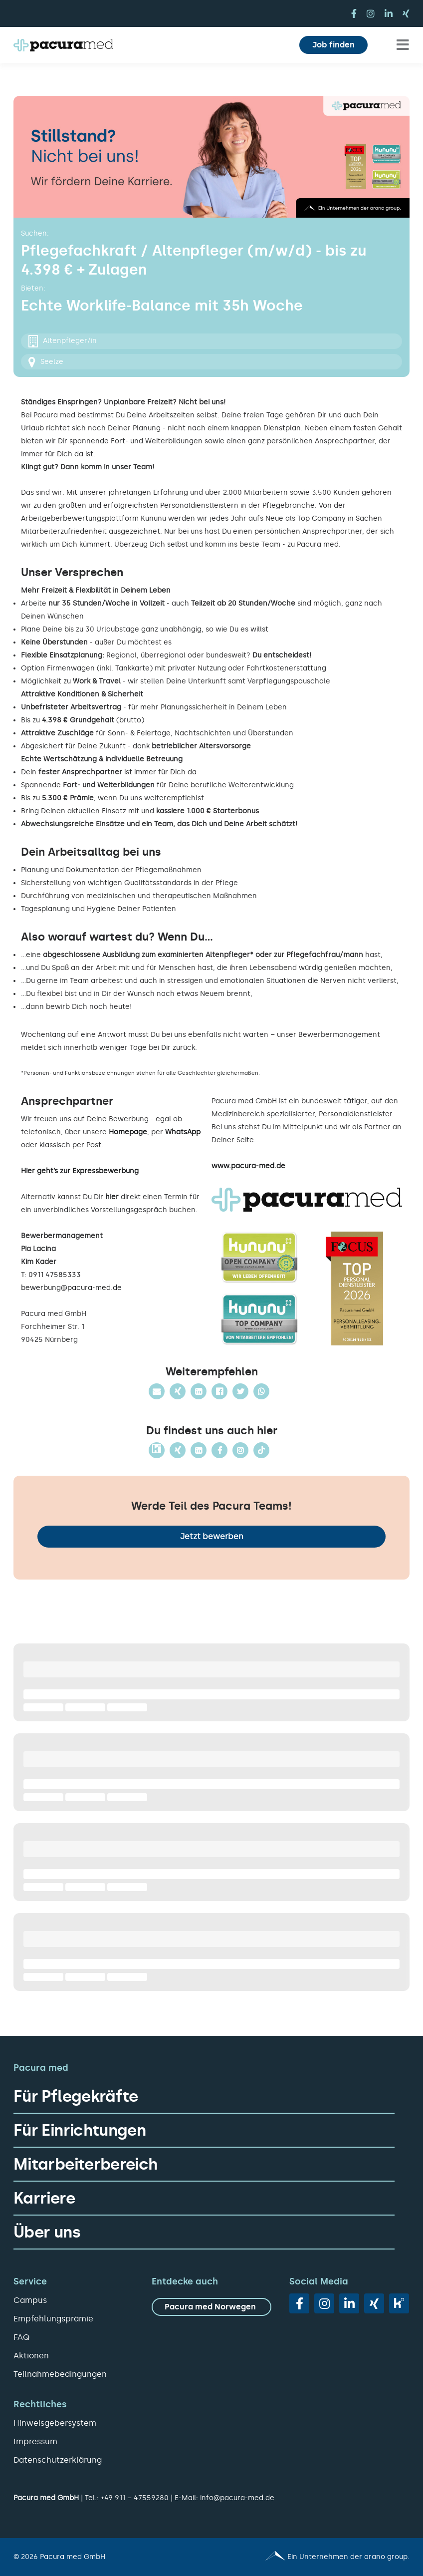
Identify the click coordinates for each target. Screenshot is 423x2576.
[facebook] (354, 13)
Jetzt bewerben (211, 1536)
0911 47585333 (54, 1275)
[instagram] (371, 13)
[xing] (406, 13)
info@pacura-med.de (237, 2498)
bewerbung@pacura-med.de (71, 1288)
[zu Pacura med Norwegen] (212, 2307)
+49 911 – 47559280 (135, 2498)
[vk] (399, 2303)
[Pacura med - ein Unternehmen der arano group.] (315, 2557)
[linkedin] (389, 13)
